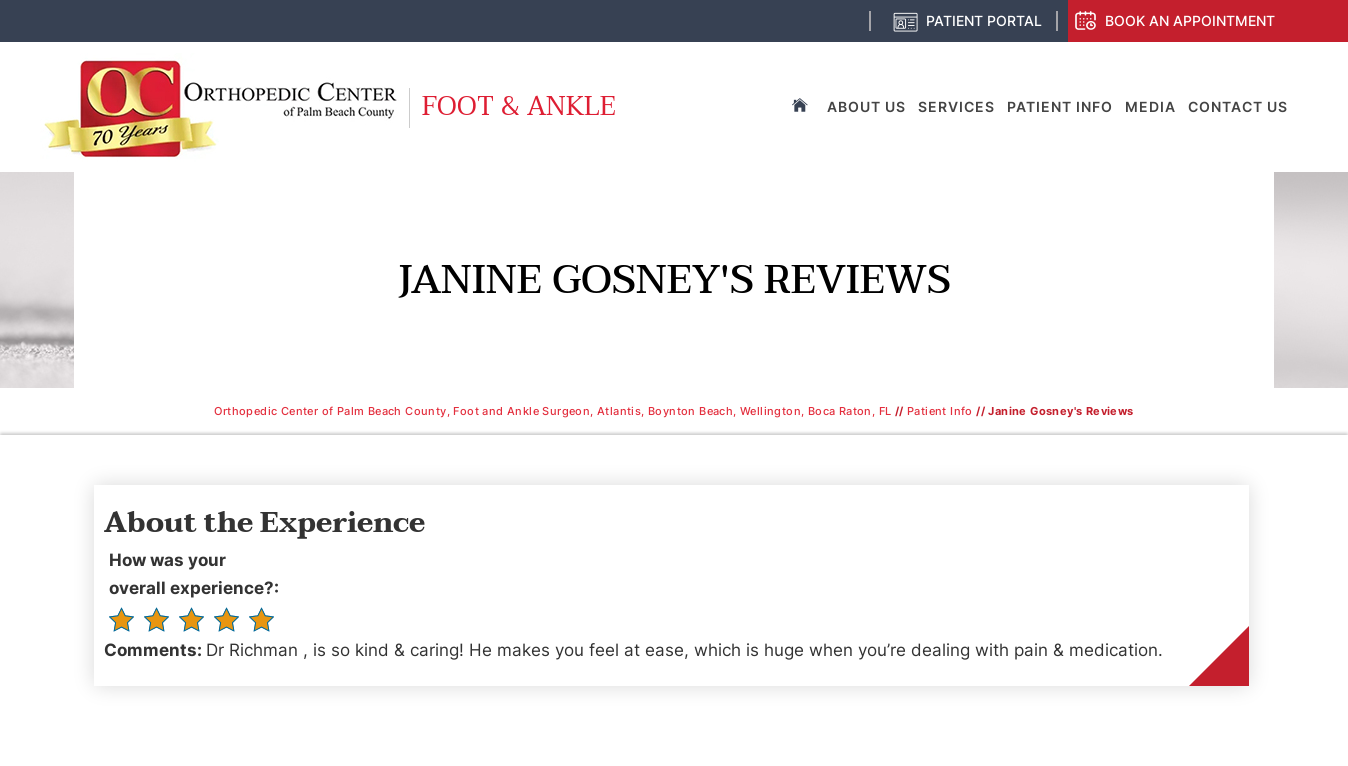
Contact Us (1238, 106)
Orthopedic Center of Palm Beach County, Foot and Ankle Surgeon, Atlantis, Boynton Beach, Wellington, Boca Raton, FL (552, 411)
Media (1150, 106)
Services (956, 106)
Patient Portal (984, 20)
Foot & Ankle (519, 107)
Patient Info (1060, 106)
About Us (866, 106)
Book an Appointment (1190, 20)
